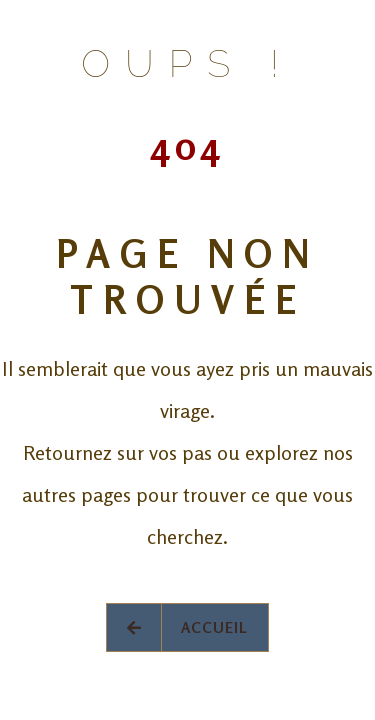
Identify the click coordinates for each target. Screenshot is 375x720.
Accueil (187, 627)
